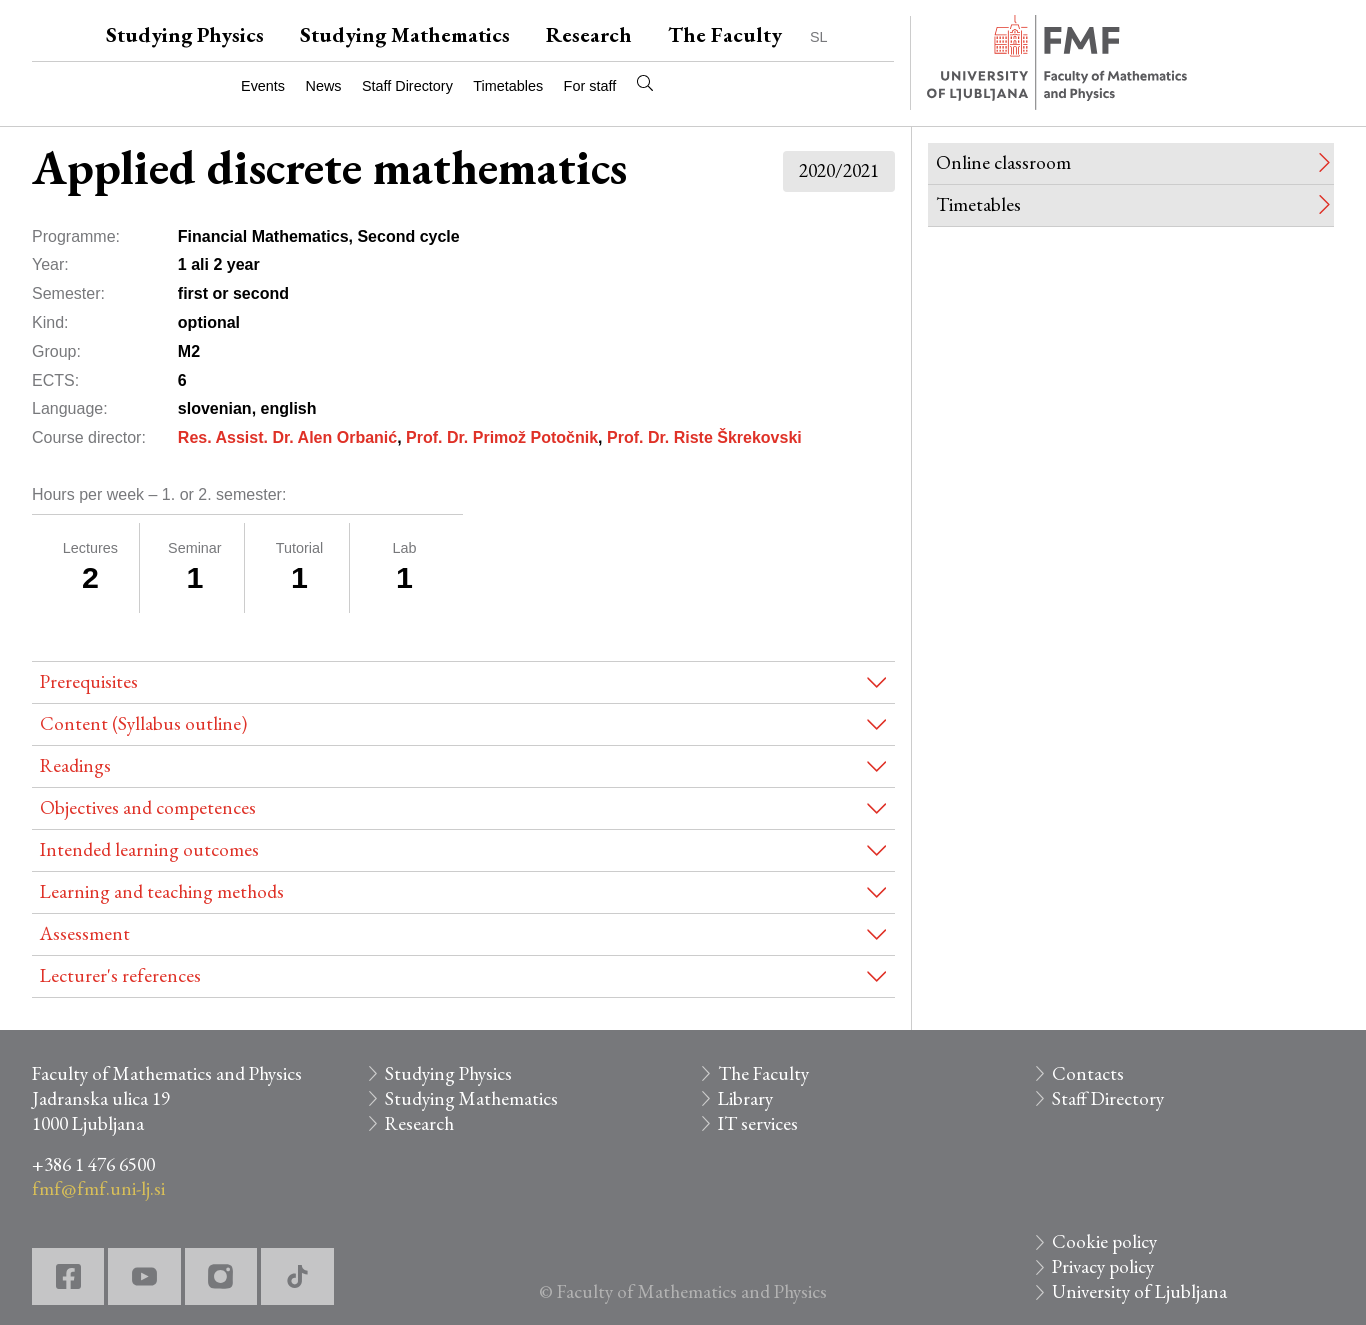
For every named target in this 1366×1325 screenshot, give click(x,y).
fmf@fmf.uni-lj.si (98, 1188)
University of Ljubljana (1139, 1291)
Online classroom (1003, 162)
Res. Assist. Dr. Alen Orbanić (287, 437)
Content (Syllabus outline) (143, 723)
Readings (75, 765)
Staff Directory (407, 86)
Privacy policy (1103, 1266)
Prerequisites (89, 681)
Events (263, 86)
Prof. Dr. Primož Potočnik (502, 437)
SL (819, 37)
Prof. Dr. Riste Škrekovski (704, 437)
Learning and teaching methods (162, 891)
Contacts (1088, 1073)
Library (745, 1098)
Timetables (508, 86)
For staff (590, 86)
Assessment (85, 933)
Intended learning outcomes (149, 849)
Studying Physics (185, 34)
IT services (758, 1123)
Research (589, 34)
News (324, 86)
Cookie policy (1104, 1241)
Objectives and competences (148, 807)
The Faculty (725, 34)
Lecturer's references (120, 975)
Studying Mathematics (405, 34)
